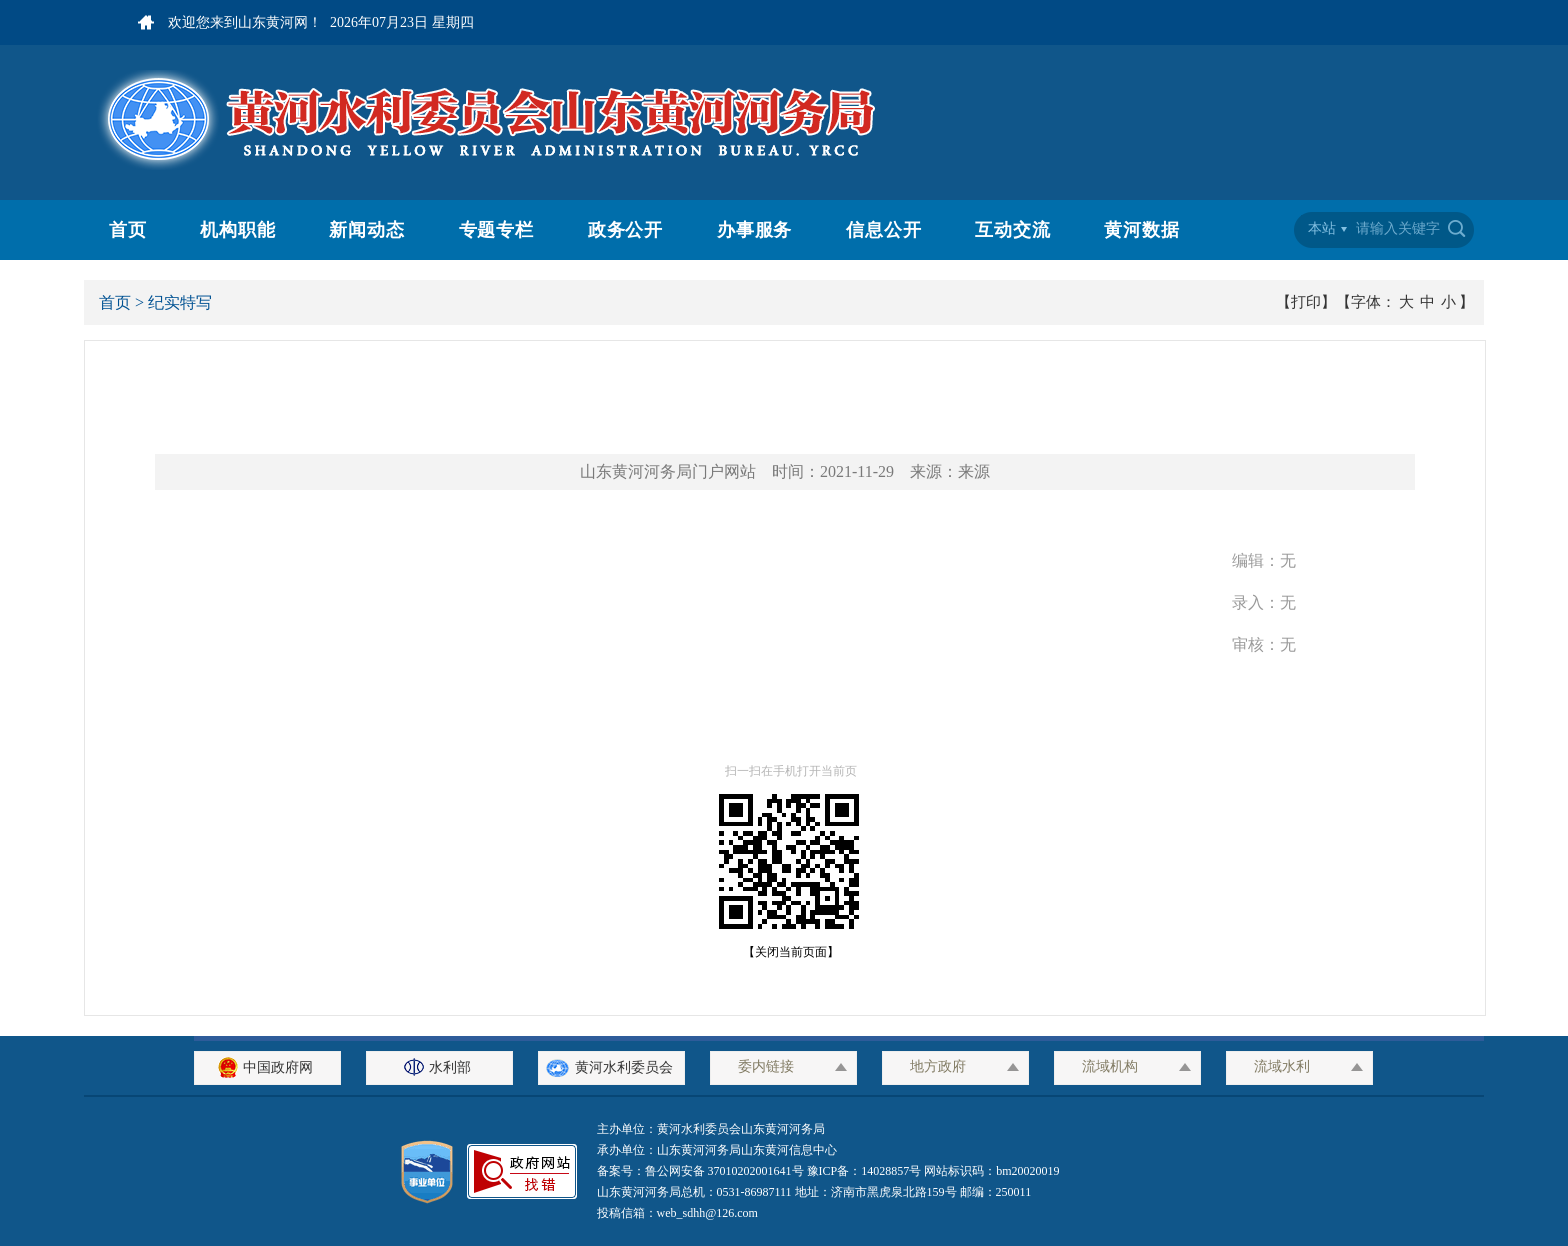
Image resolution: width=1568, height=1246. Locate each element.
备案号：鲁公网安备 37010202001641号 (702, 1171)
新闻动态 (367, 230)
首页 (128, 230)
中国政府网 (268, 1067)
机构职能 (238, 230)
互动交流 (1013, 230)
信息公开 (884, 230)
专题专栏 (497, 230)
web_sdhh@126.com (707, 1213)
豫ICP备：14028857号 (864, 1171)
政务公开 (626, 230)
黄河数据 (1142, 230)
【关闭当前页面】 (785, 952)
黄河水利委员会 (611, 1067)
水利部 (440, 1067)
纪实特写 (180, 302)
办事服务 (755, 230)
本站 (1322, 228)
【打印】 (1306, 302)
